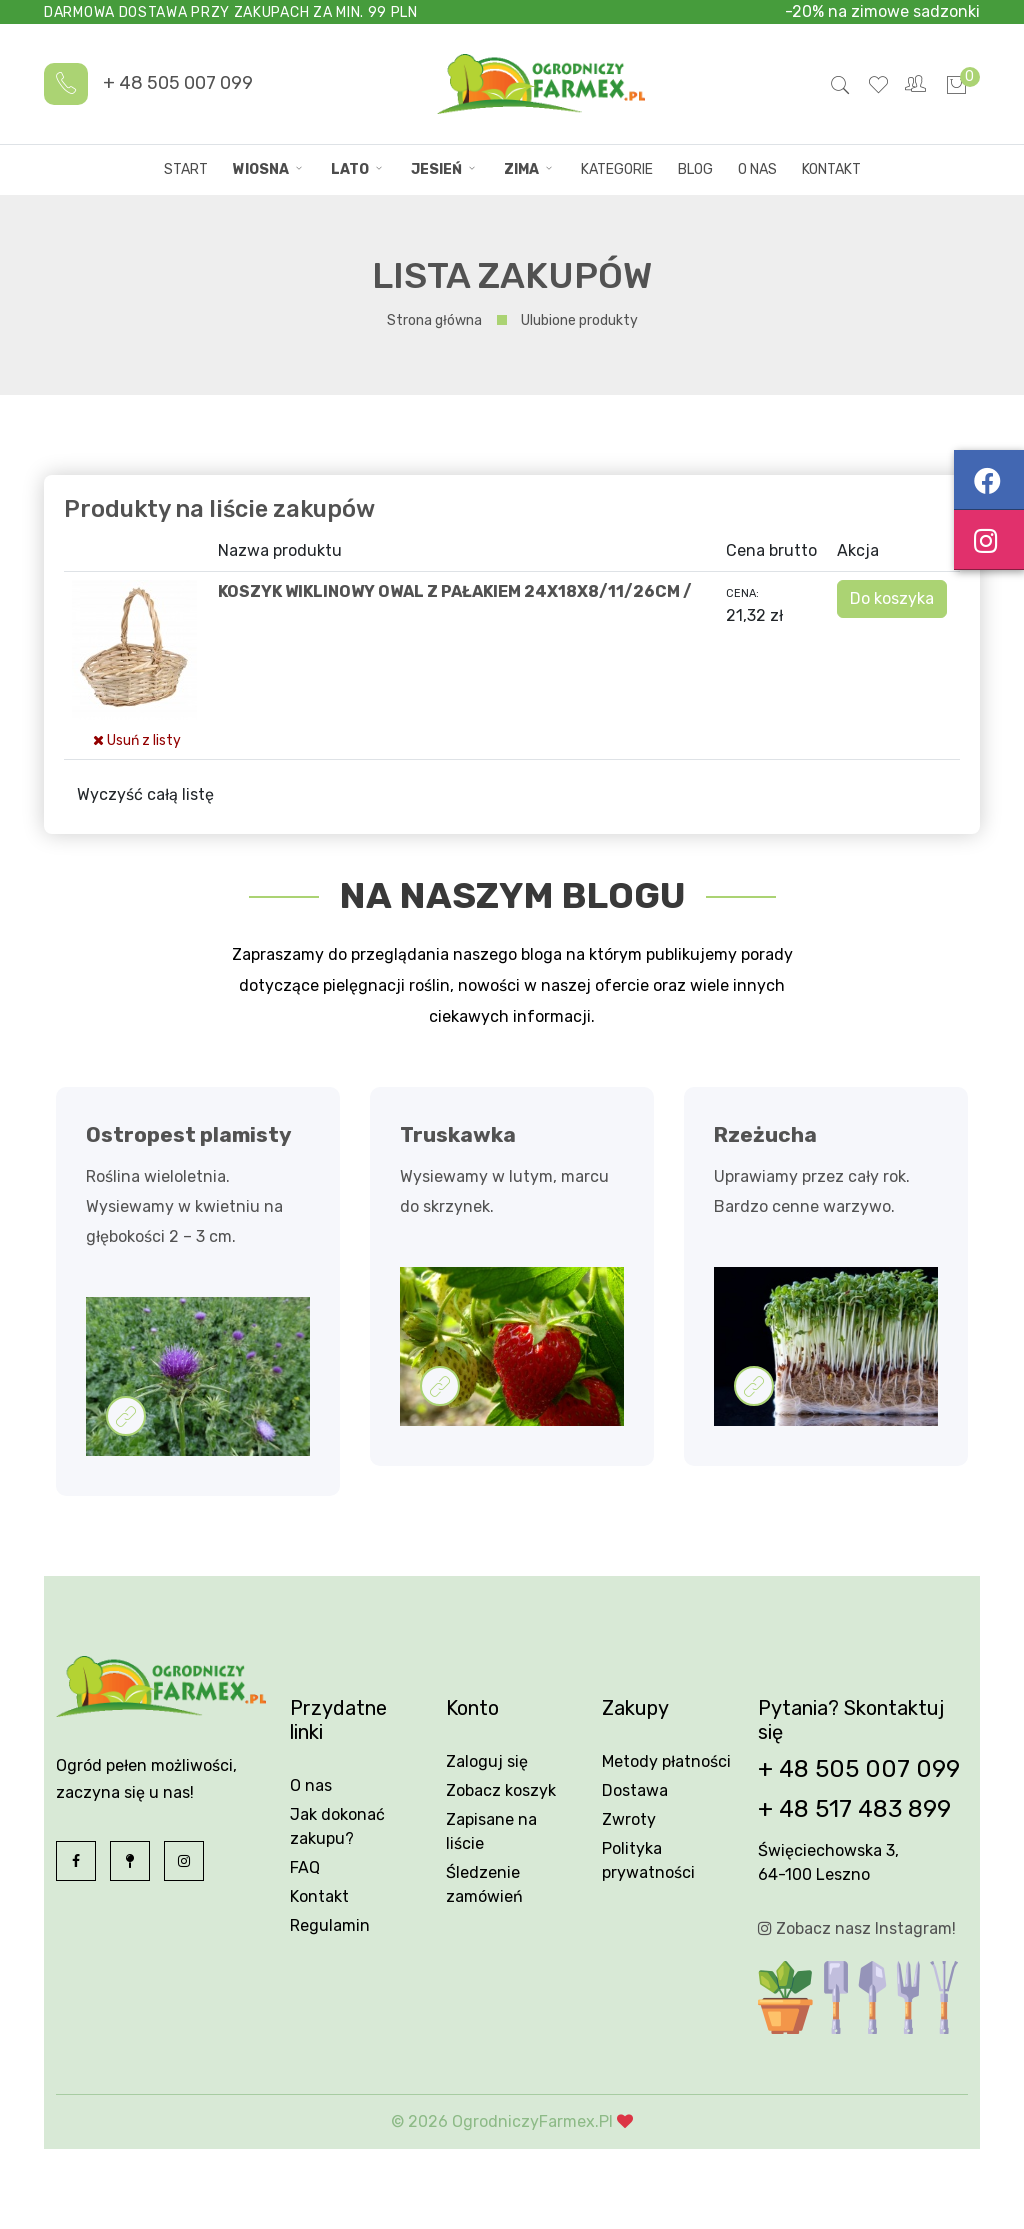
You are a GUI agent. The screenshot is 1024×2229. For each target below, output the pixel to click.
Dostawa (635, 1790)
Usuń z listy (137, 740)
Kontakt (831, 169)
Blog (695, 169)
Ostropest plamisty (189, 1134)
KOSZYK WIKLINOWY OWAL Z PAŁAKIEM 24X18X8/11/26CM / (455, 591)
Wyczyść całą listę (145, 794)
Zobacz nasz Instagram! (857, 1928)
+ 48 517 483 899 (854, 1809)
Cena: (742, 593)
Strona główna (434, 320)
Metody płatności (666, 1761)
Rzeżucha (765, 1134)
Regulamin (330, 1925)
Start (186, 169)
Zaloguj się (487, 1761)
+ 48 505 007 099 (178, 83)
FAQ (305, 1867)
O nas (757, 169)
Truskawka (458, 1134)
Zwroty (629, 1819)
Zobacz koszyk (501, 1790)
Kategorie (617, 169)
